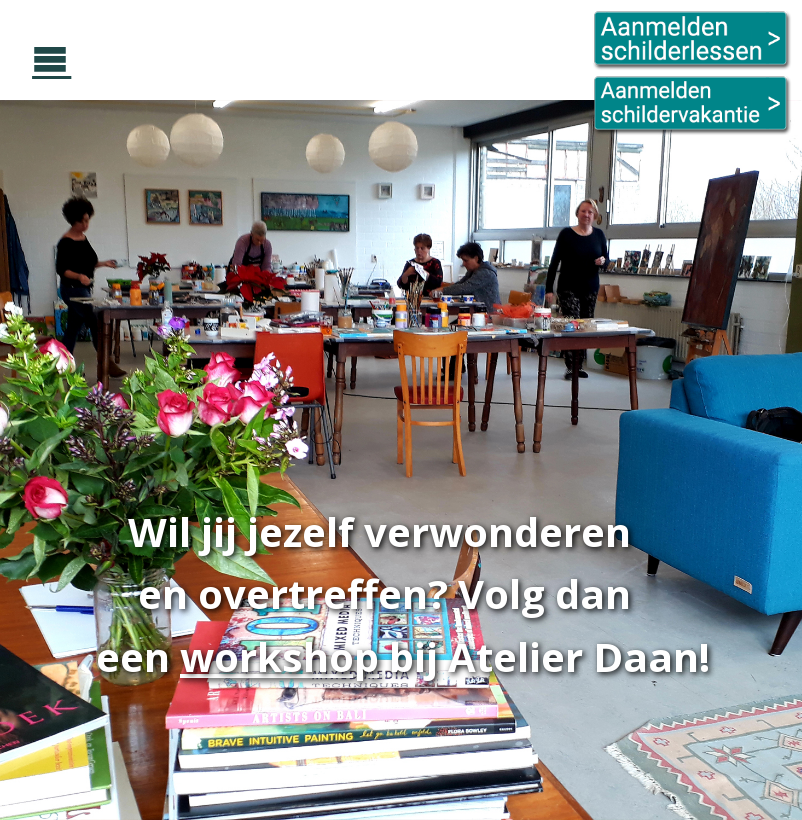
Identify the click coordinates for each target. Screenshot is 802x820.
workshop (279, 656)
